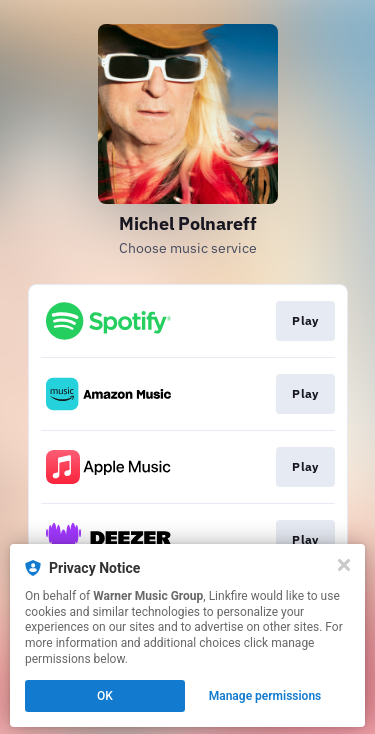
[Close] (344, 565)
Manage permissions (265, 696)
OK (105, 696)
